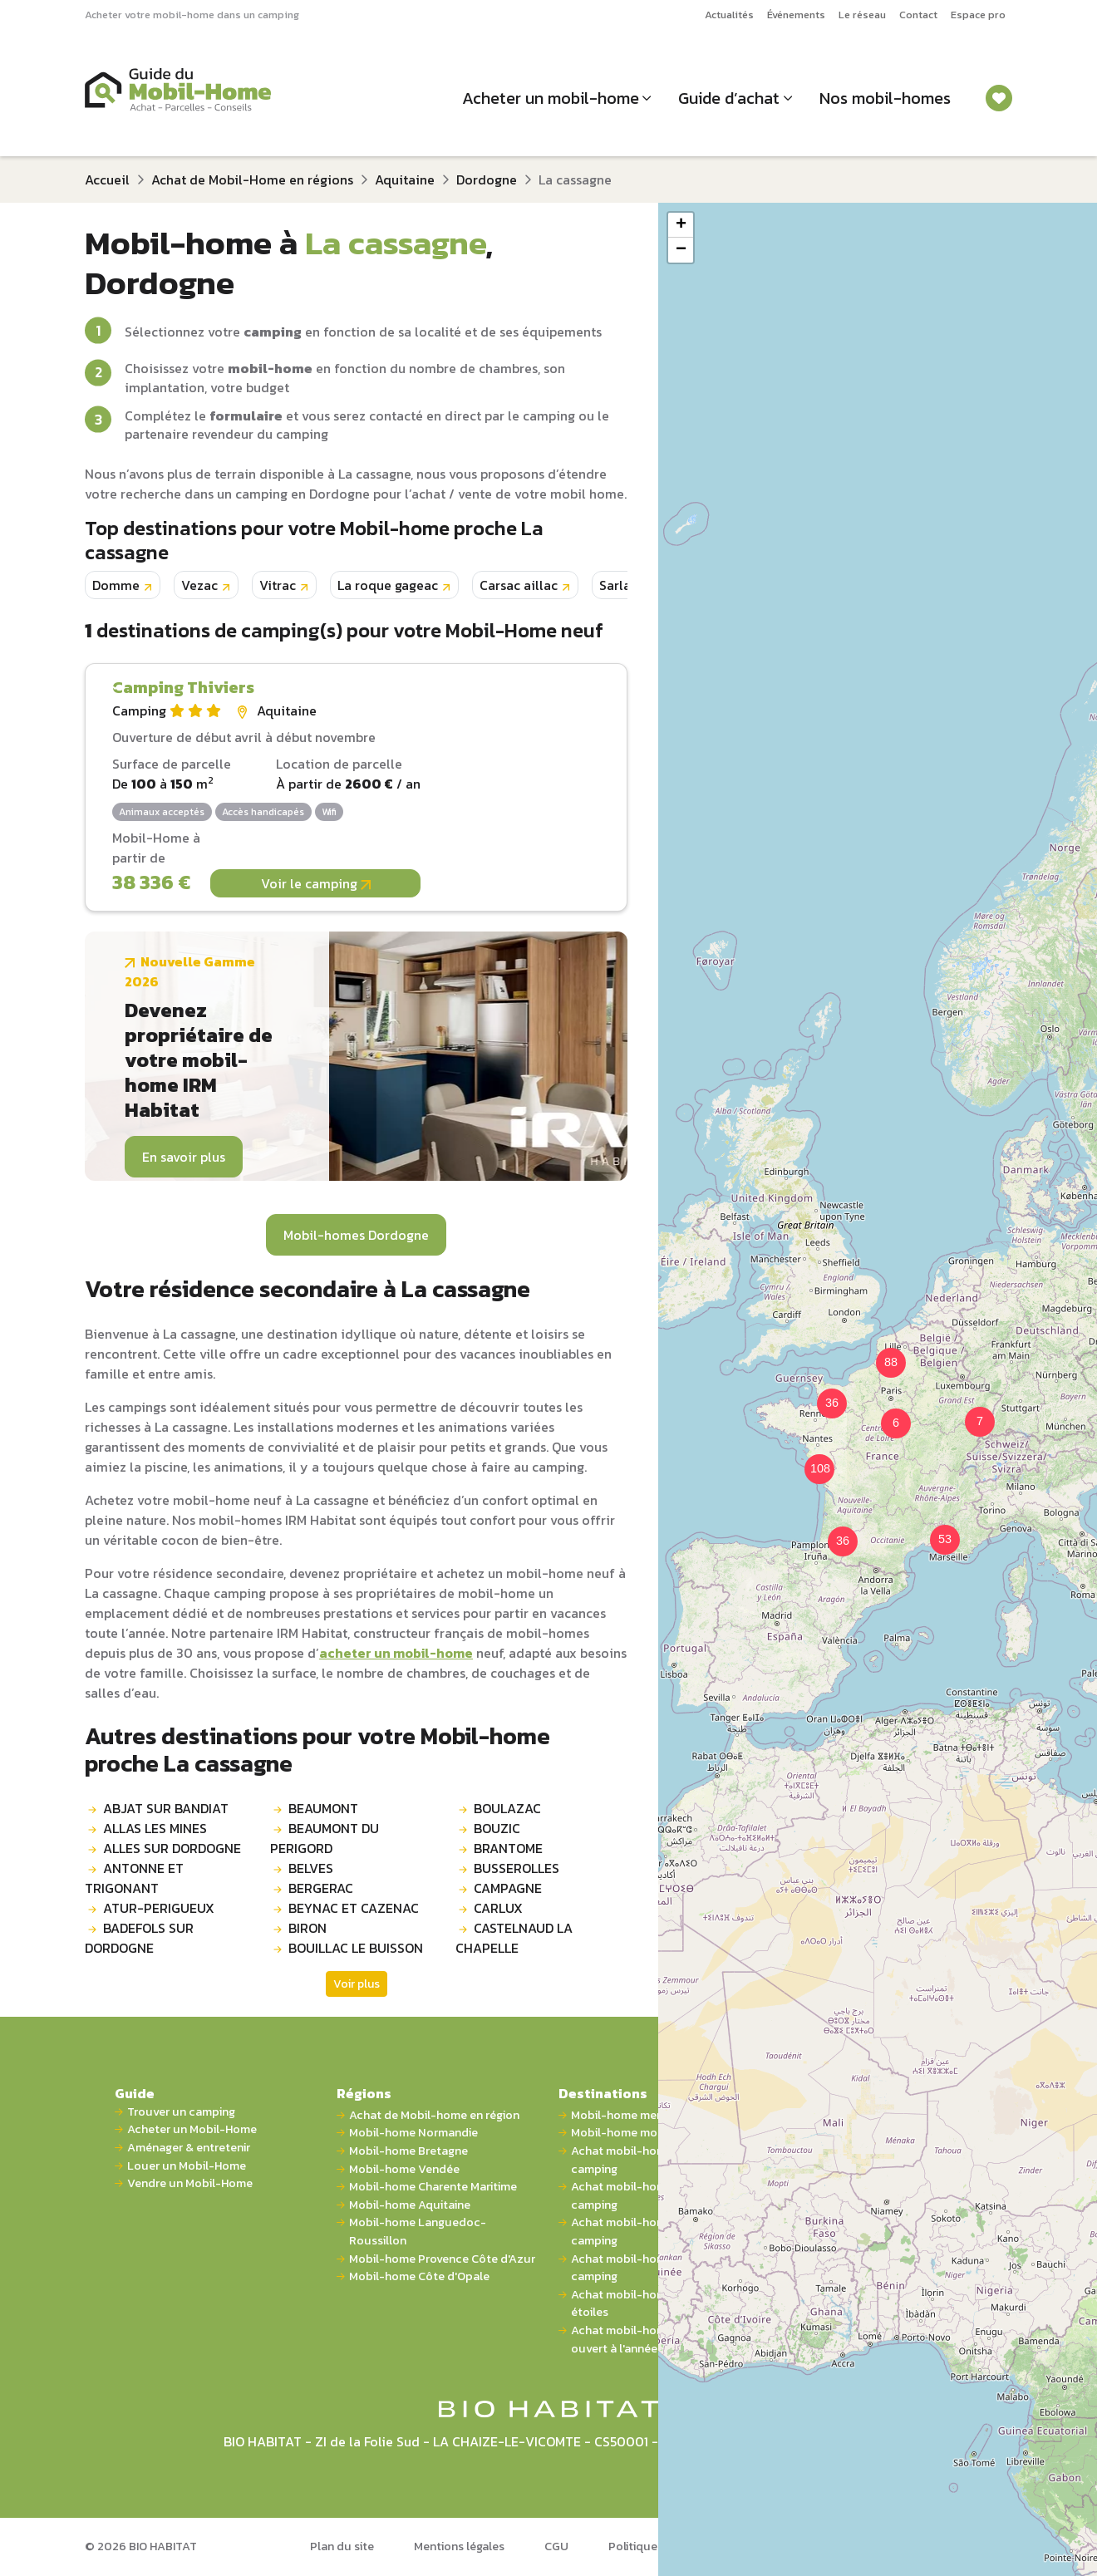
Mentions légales (459, 2546)
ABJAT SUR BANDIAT (166, 1808)
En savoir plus (183, 1157)
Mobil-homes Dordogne (356, 1235)
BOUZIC (497, 1828)
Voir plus (356, 1984)
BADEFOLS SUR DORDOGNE (139, 1938)
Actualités (729, 14)
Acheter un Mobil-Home (192, 2129)
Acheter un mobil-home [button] (550, 98)
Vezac (199, 585)
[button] (886, 1413)
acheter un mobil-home (396, 1653)
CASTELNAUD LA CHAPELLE (514, 1938)
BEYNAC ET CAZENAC (353, 1908)
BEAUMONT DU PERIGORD (324, 1838)
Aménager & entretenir (188, 2147)
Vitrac (277, 585)
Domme (116, 585)
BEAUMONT (323, 1808)
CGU (556, 2546)
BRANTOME (508, 1848)
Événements (796, 14)
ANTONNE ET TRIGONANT (134, 1878)
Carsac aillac (519, 585)
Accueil (107, 179)
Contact (918, 14)
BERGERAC (320, 1888)
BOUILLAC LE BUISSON (355, 1948)
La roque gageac (387, 585)
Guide (135, 2093)
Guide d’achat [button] (729, 98)
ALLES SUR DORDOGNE (172, 1848)
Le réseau (862, 14)
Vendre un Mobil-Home (190, 2183)
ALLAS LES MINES (155, 1828)
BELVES (310, 1868)
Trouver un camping (181, 2112)
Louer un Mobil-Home (186, 2166)
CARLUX (498, 1908)
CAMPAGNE (508, 1888)
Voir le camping (316, 883)
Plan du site (342, 2546)
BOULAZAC (507, 1808)
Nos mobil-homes (885, 98)
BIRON (307, 1928)
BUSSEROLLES (516, 1868)
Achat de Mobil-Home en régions (252, 179)
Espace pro (978, 14)
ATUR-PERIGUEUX (158, 1908)
